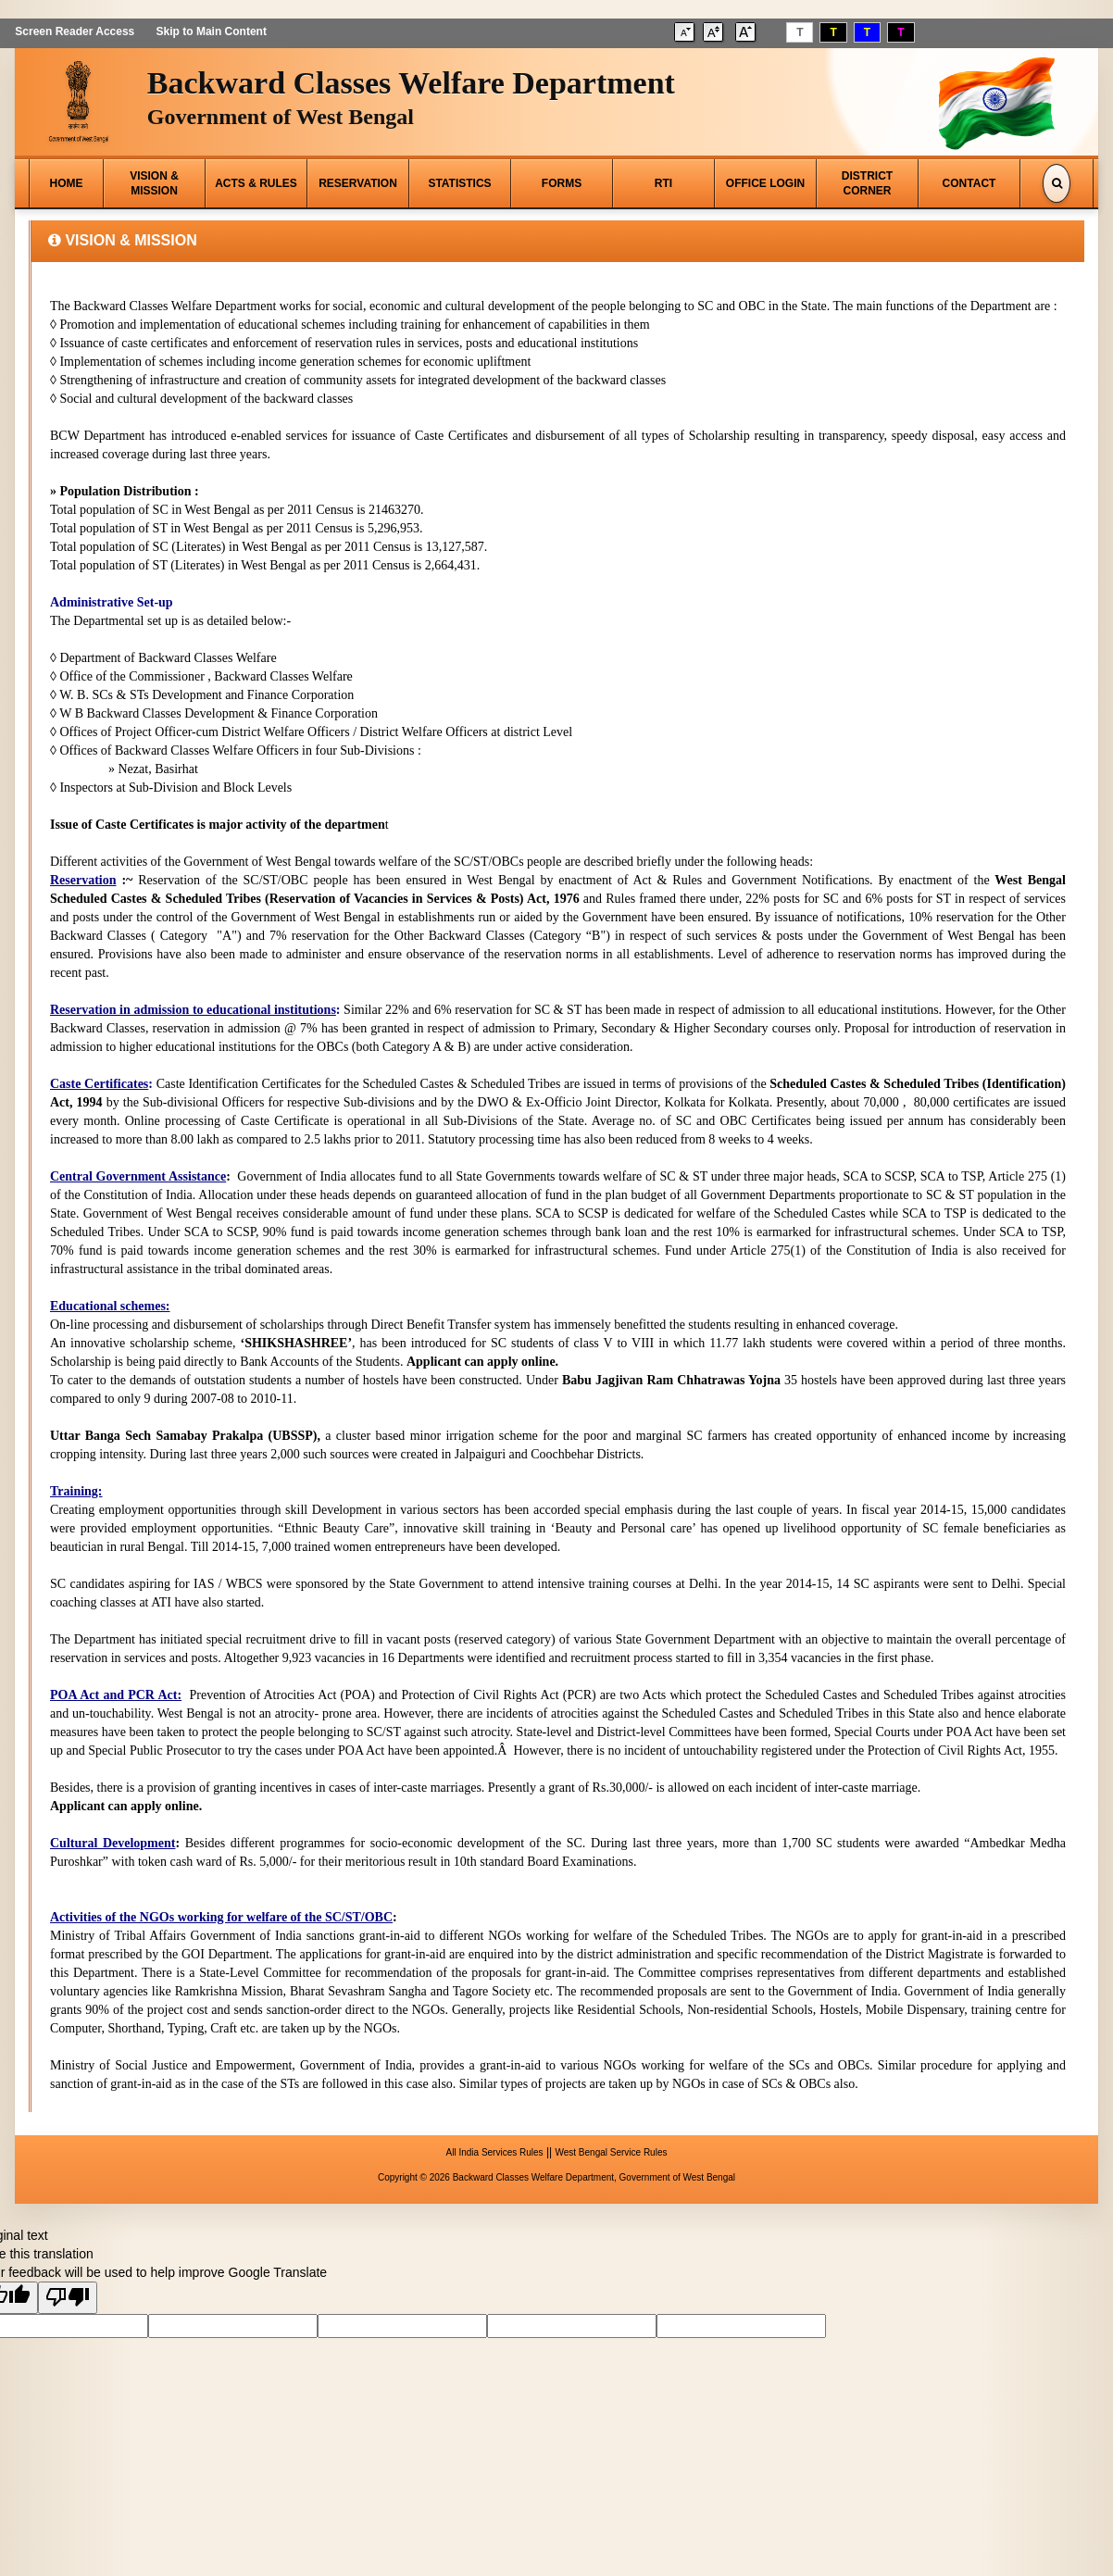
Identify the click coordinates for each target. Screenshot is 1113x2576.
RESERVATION (358, 183)
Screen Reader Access (74, 31)
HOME (66, 183)
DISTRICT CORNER (867, 183)
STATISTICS (459, 183)
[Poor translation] (67, 2298)
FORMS (562, 183)
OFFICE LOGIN (765, 183)
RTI (663, 183)
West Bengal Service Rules (611, 2152)
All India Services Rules (495, 2152)
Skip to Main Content (211, 31)
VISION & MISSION (154, 183)
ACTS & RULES (256, 183)
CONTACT (969, 183)
